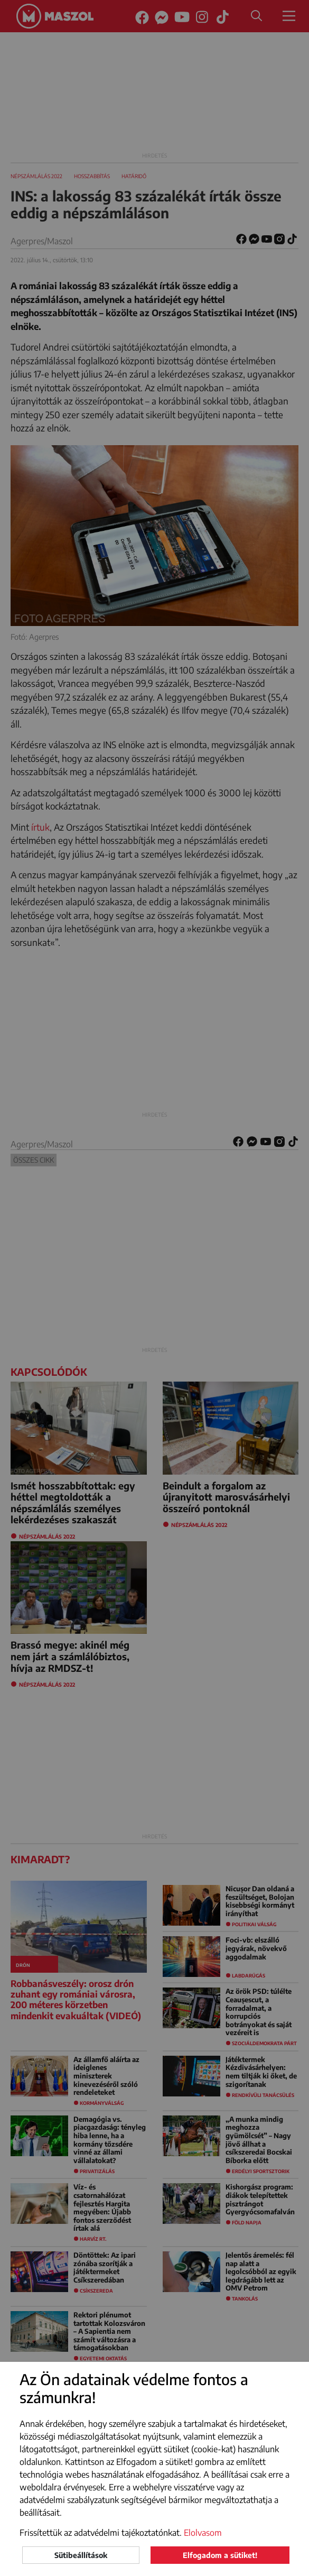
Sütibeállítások (80, 2555)
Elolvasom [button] (203, 2532)
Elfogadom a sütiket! (220, 2555)
